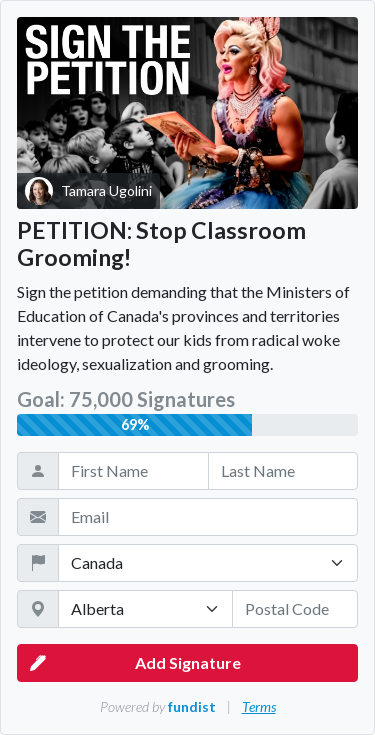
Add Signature (135, 663)
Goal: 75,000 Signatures (126, 399)
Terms (259, 706)
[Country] (208, 563)
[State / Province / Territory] (145, 609)
